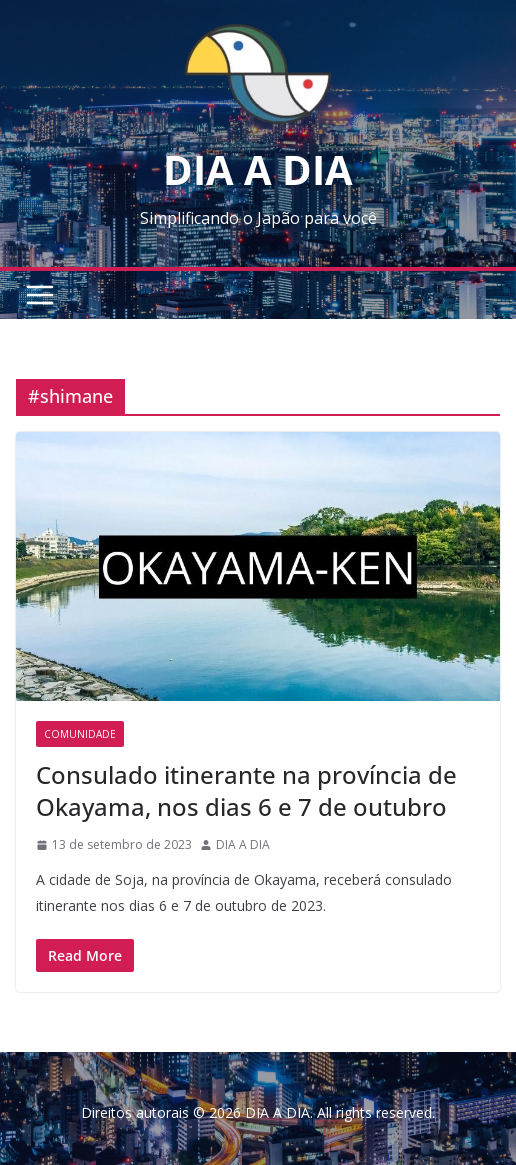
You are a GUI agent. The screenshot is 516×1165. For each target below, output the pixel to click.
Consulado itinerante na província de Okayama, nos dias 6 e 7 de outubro (246, 790)
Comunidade (80, 734)
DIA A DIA (258, 169)
